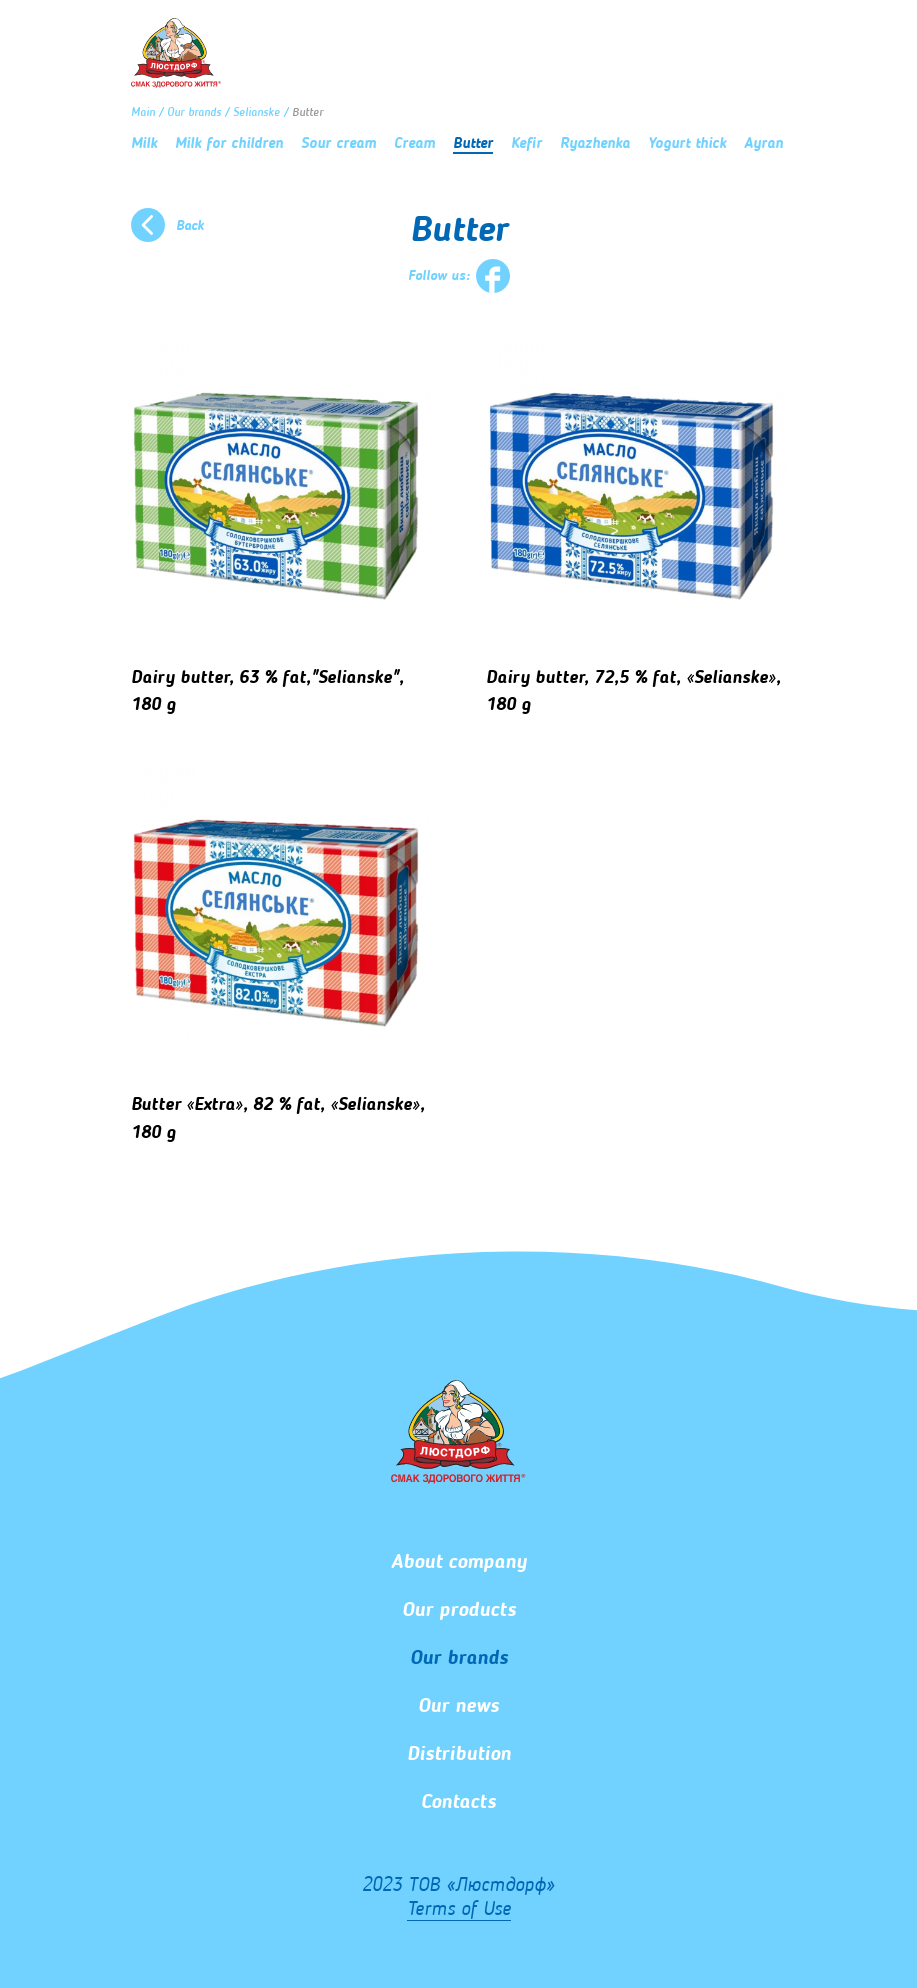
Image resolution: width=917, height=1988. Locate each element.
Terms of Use (459, 1910)
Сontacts (458, 1803)
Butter (473, 144)
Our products (459, 1611)
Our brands (194, 113)
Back (190, 226)
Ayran (763, 144)
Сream (414, 144)
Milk (144, 144)
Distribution (459, 1755)
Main (143, 113)
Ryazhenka (595, 144)
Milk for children (229, 144)
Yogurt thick (687, 144)
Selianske (256, 113)
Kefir (526, 144)
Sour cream (338, 144)
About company (459, 1563)
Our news (458, 1707)
